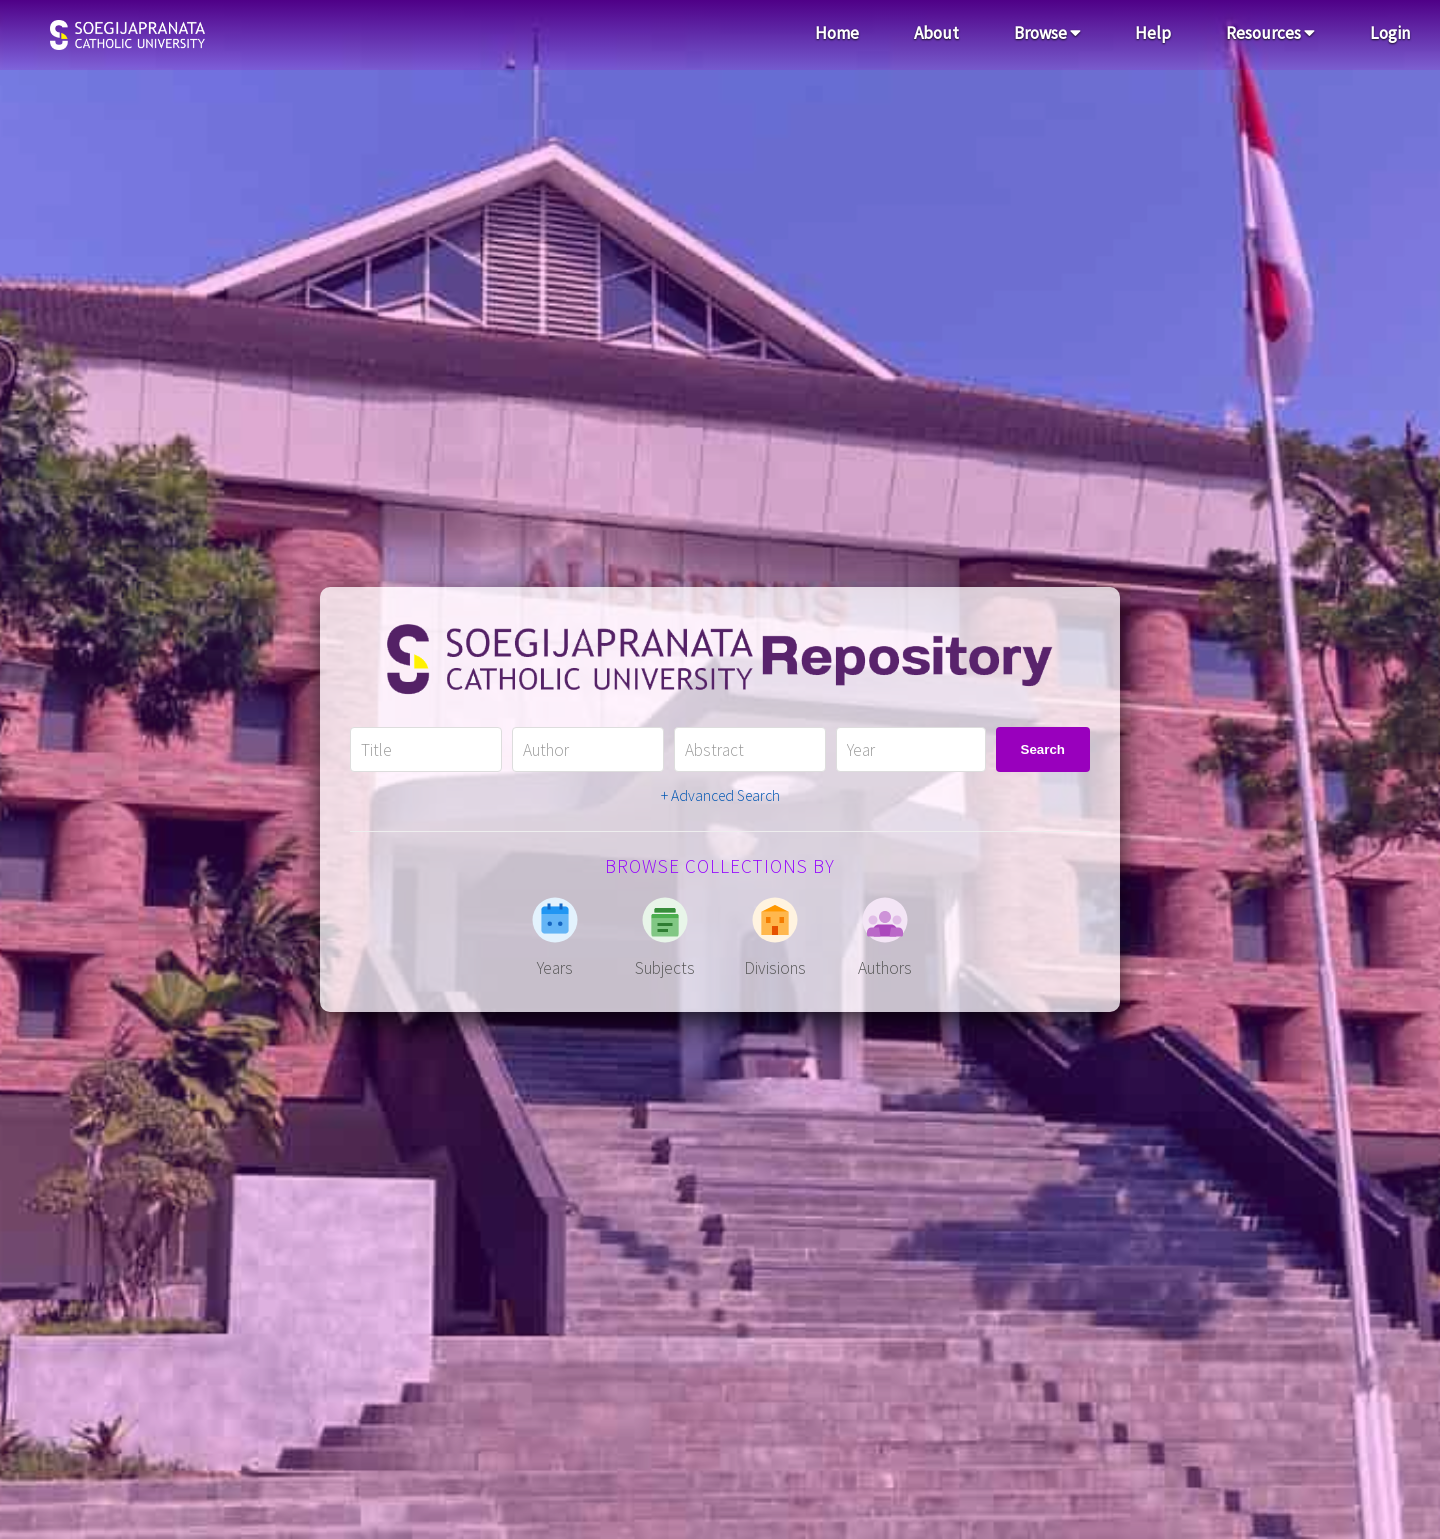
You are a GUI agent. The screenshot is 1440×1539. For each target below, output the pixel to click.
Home (837, 33)
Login (1390, 33)
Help (1153, 33)
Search (1043, 749)
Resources (1270, 33)
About (936, 33)
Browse (1047, 33)
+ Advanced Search (720, 795)
